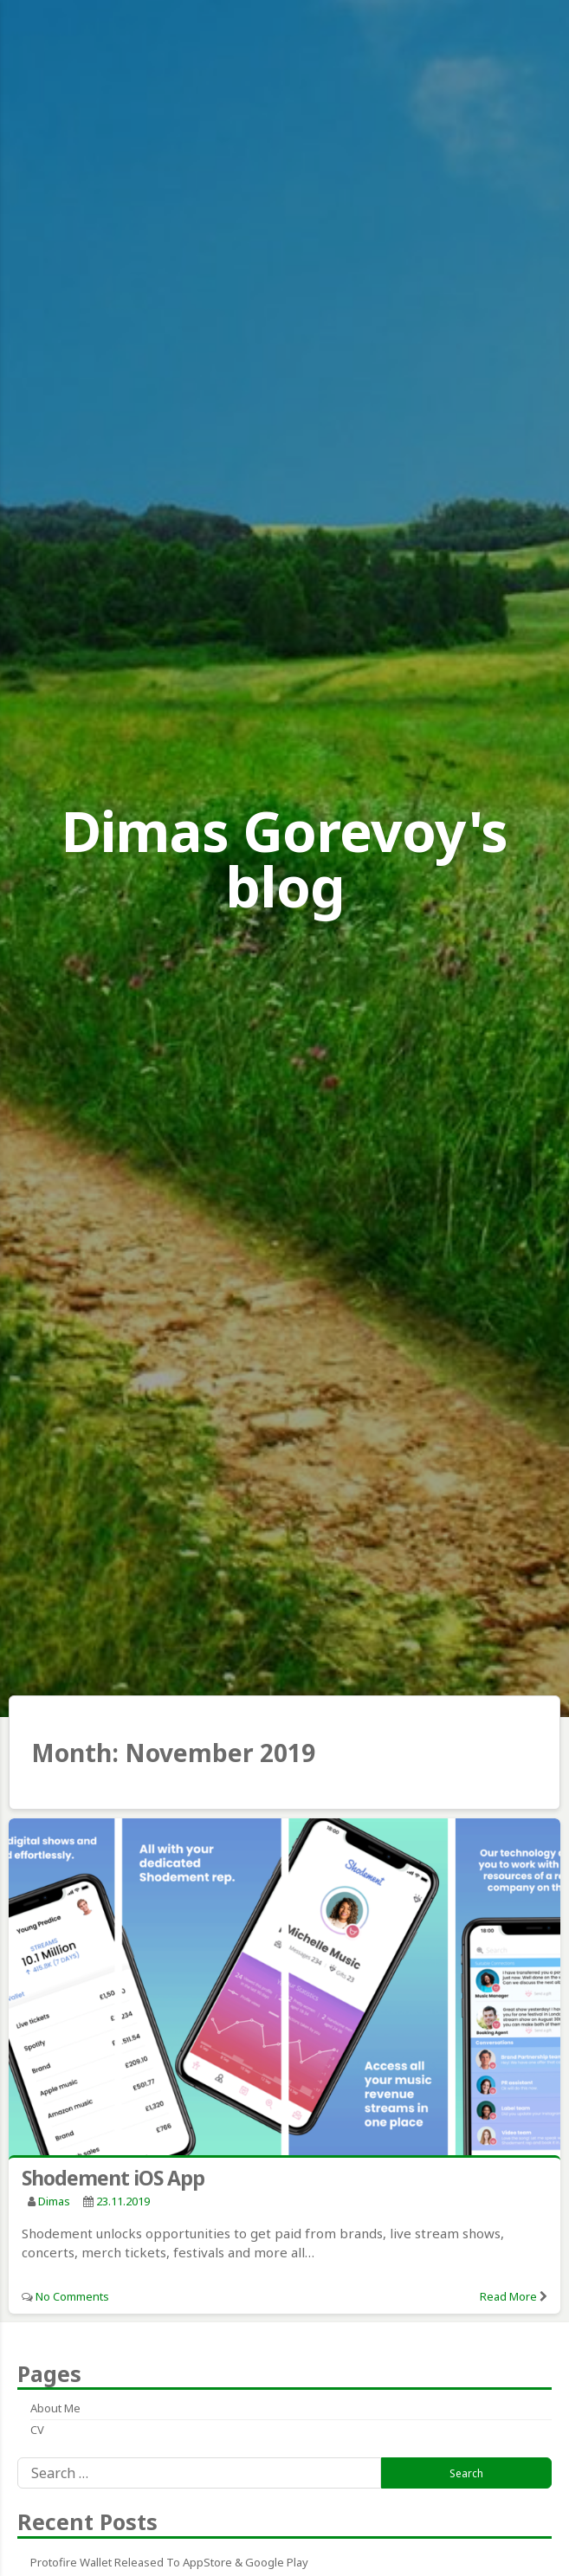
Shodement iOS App (113, 2178)
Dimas (54, 2201)
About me (55, 2408)
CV (37, 2429)
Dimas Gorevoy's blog (284, 858)
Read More (508, 2296)
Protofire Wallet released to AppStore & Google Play (169, 2562)
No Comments (72, 2296)
